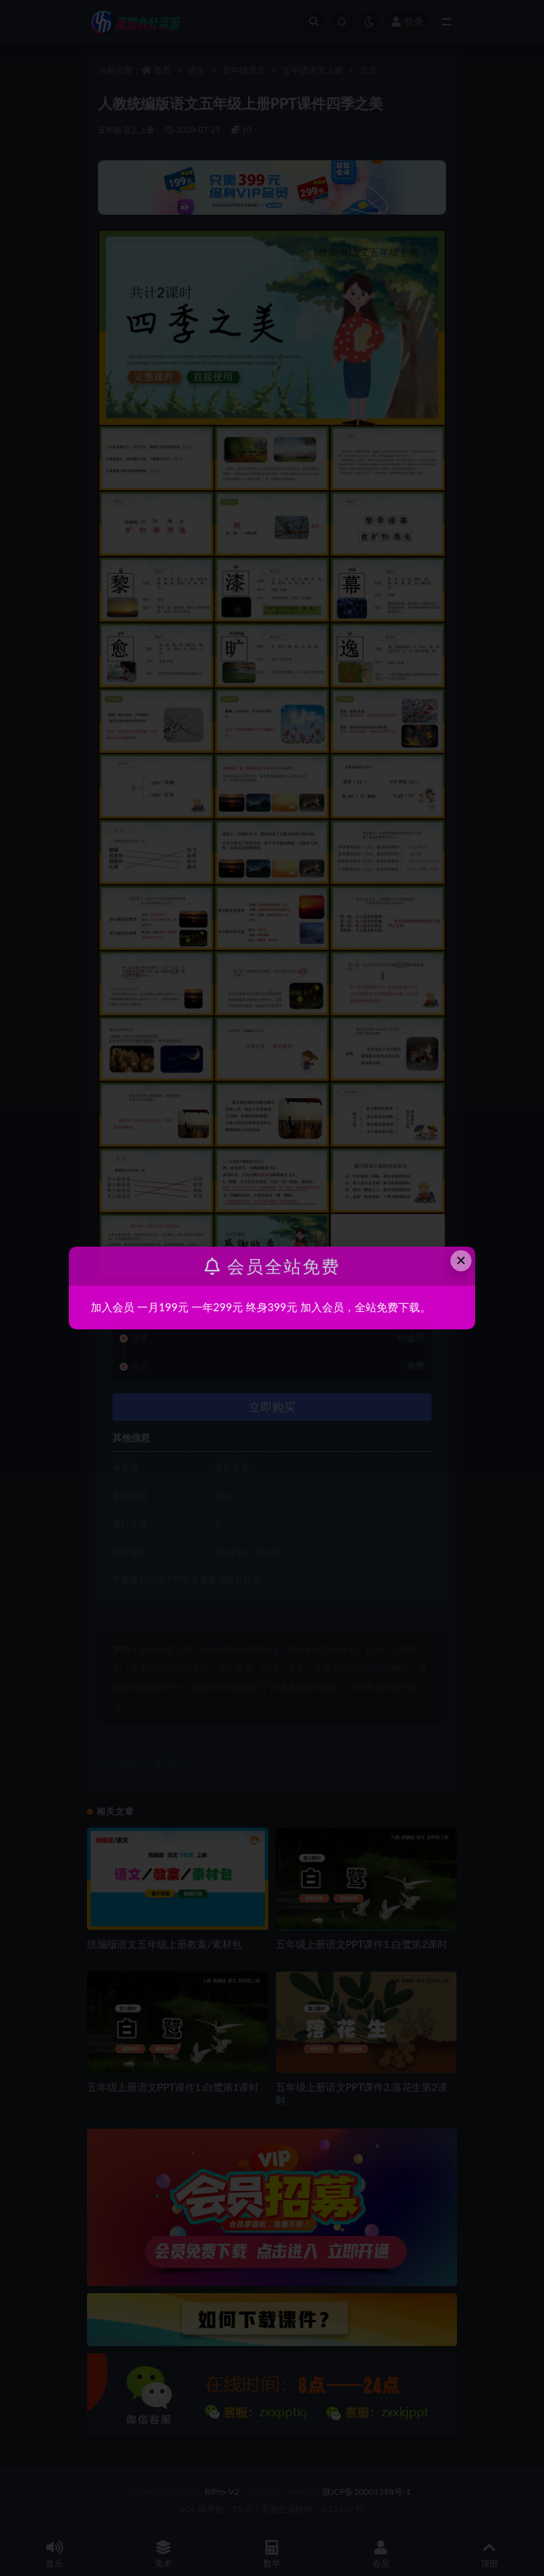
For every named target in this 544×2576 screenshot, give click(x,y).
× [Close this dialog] (461, 1260)
